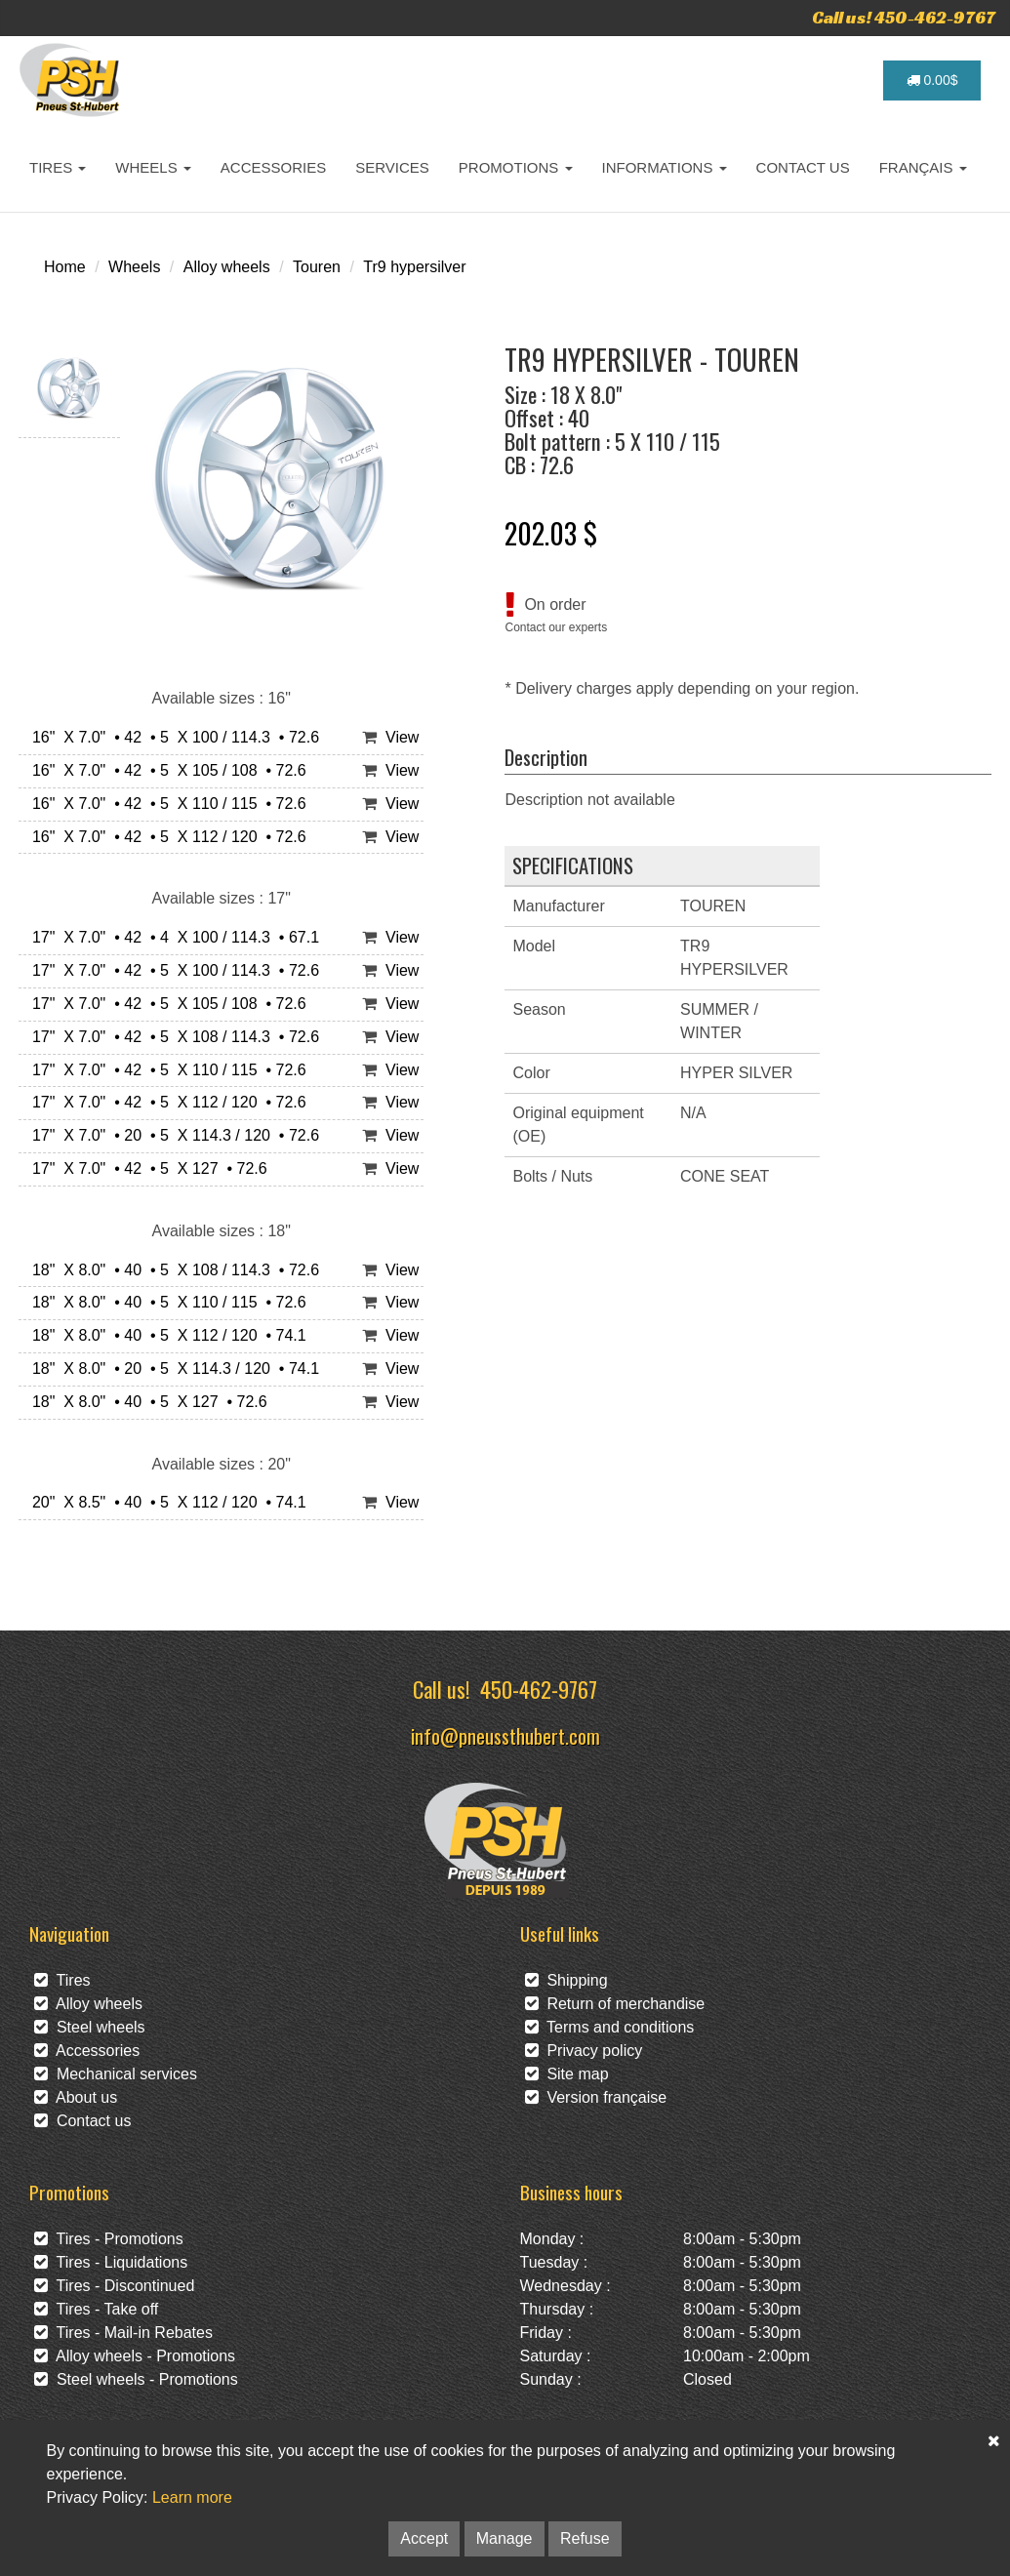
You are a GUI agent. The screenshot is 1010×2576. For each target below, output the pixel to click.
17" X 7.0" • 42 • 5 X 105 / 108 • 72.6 (164, 1003)
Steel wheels (89, 2027)
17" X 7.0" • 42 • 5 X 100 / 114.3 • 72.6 (171, 970)
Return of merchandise (615, 2003)
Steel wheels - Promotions (136, 2379)
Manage (504, 2538)
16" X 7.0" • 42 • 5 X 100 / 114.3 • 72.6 (171, 737)
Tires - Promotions (108, 2239)
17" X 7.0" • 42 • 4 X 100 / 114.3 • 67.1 (171, 937)
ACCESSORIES (273, 167)
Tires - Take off (96, 2309)
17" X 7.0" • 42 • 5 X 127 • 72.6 (145, 1168)
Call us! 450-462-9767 (903, 17)
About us (75, 2097)
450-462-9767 (538, 1688)
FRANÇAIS (923, 167)
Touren (317, 267)
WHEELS (153, 167)
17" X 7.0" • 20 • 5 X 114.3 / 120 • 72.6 (171, 1135)
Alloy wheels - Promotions (134, 2356)
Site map (567, 2074)
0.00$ (932, 80)
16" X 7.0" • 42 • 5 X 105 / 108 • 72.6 (164, 770)
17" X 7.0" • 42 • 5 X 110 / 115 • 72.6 (164, 1070)
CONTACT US (803, 167)
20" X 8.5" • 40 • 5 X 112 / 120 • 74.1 (164, 1502)
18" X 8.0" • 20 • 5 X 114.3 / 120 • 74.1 (171, 1368)
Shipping (566, 1980)
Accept (424, 2538)
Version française (596, 2097)
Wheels (134, 267)
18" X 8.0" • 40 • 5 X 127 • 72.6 (145, 1401)
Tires (62, 1980)
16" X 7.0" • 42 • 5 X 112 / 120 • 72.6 (164, 836)
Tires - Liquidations (110, 2262)
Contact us (82, 2121)
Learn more (192, 2497)
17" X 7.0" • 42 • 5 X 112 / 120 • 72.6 (164, 1102)
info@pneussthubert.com (505, 1735)
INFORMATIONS (664, 167)
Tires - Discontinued (114, 2285)
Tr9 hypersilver (414, 267)
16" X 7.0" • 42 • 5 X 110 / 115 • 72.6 (164, 803)
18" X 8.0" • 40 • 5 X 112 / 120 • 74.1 (164, 1335)
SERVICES (392, 167)
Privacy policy (584, 2050)
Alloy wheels (226, 267)
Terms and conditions (610, 2027)
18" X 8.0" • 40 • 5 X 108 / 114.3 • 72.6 (171, 1270)
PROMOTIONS (516, 167)
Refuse (585, 2538)
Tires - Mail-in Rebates (123, 2332)
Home (65, 267)
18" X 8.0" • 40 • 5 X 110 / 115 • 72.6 (164, 1302)
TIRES (57, 167)
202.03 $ (551, 532)
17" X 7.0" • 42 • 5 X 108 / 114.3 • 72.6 (171, 1036)
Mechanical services (115, 2074)
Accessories (87, 2050)
